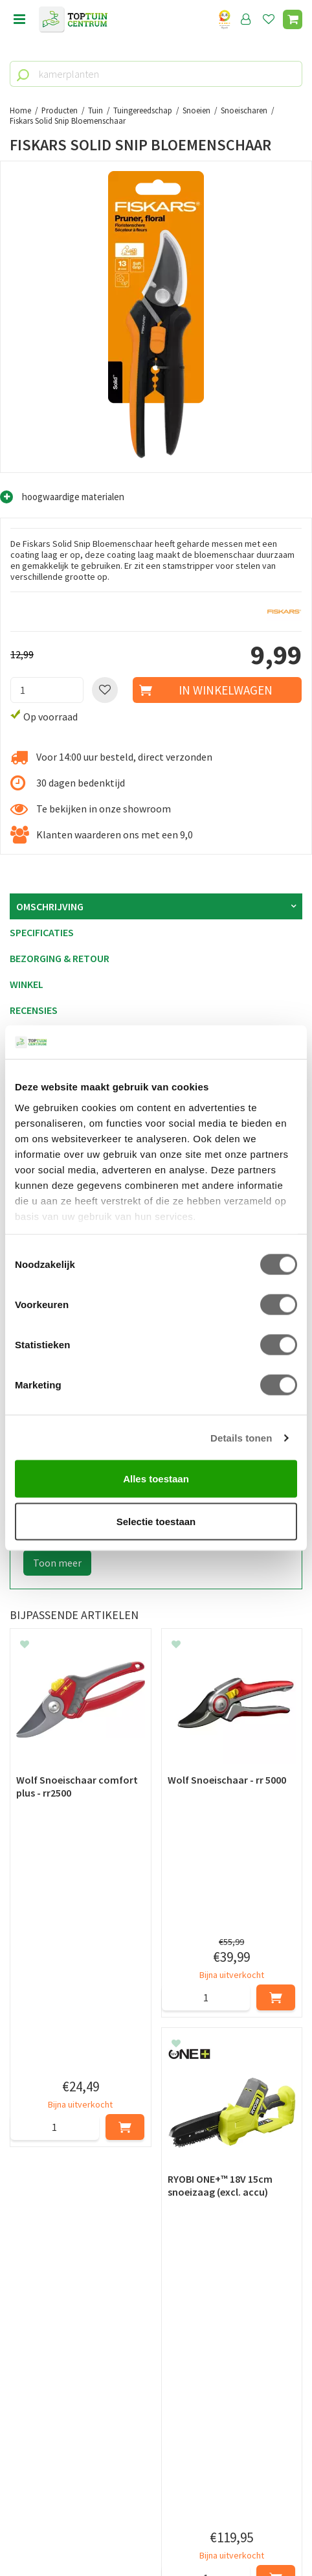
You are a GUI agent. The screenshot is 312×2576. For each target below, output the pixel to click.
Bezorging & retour (59, 958)
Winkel (26, 984)
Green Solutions (156, 2522)
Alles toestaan (156, 1478)
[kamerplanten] (156, 74)
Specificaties (42, 932)
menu (19, 19)
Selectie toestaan (156, 1520)
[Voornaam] (83, 2244)
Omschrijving (50, 906)
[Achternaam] (230, 2244)
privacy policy (222, 2211)
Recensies (34, 1010)
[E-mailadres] (156, 2276)
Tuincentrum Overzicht (156, 2536)
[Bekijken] (292, 19)
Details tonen (241, 1437)
